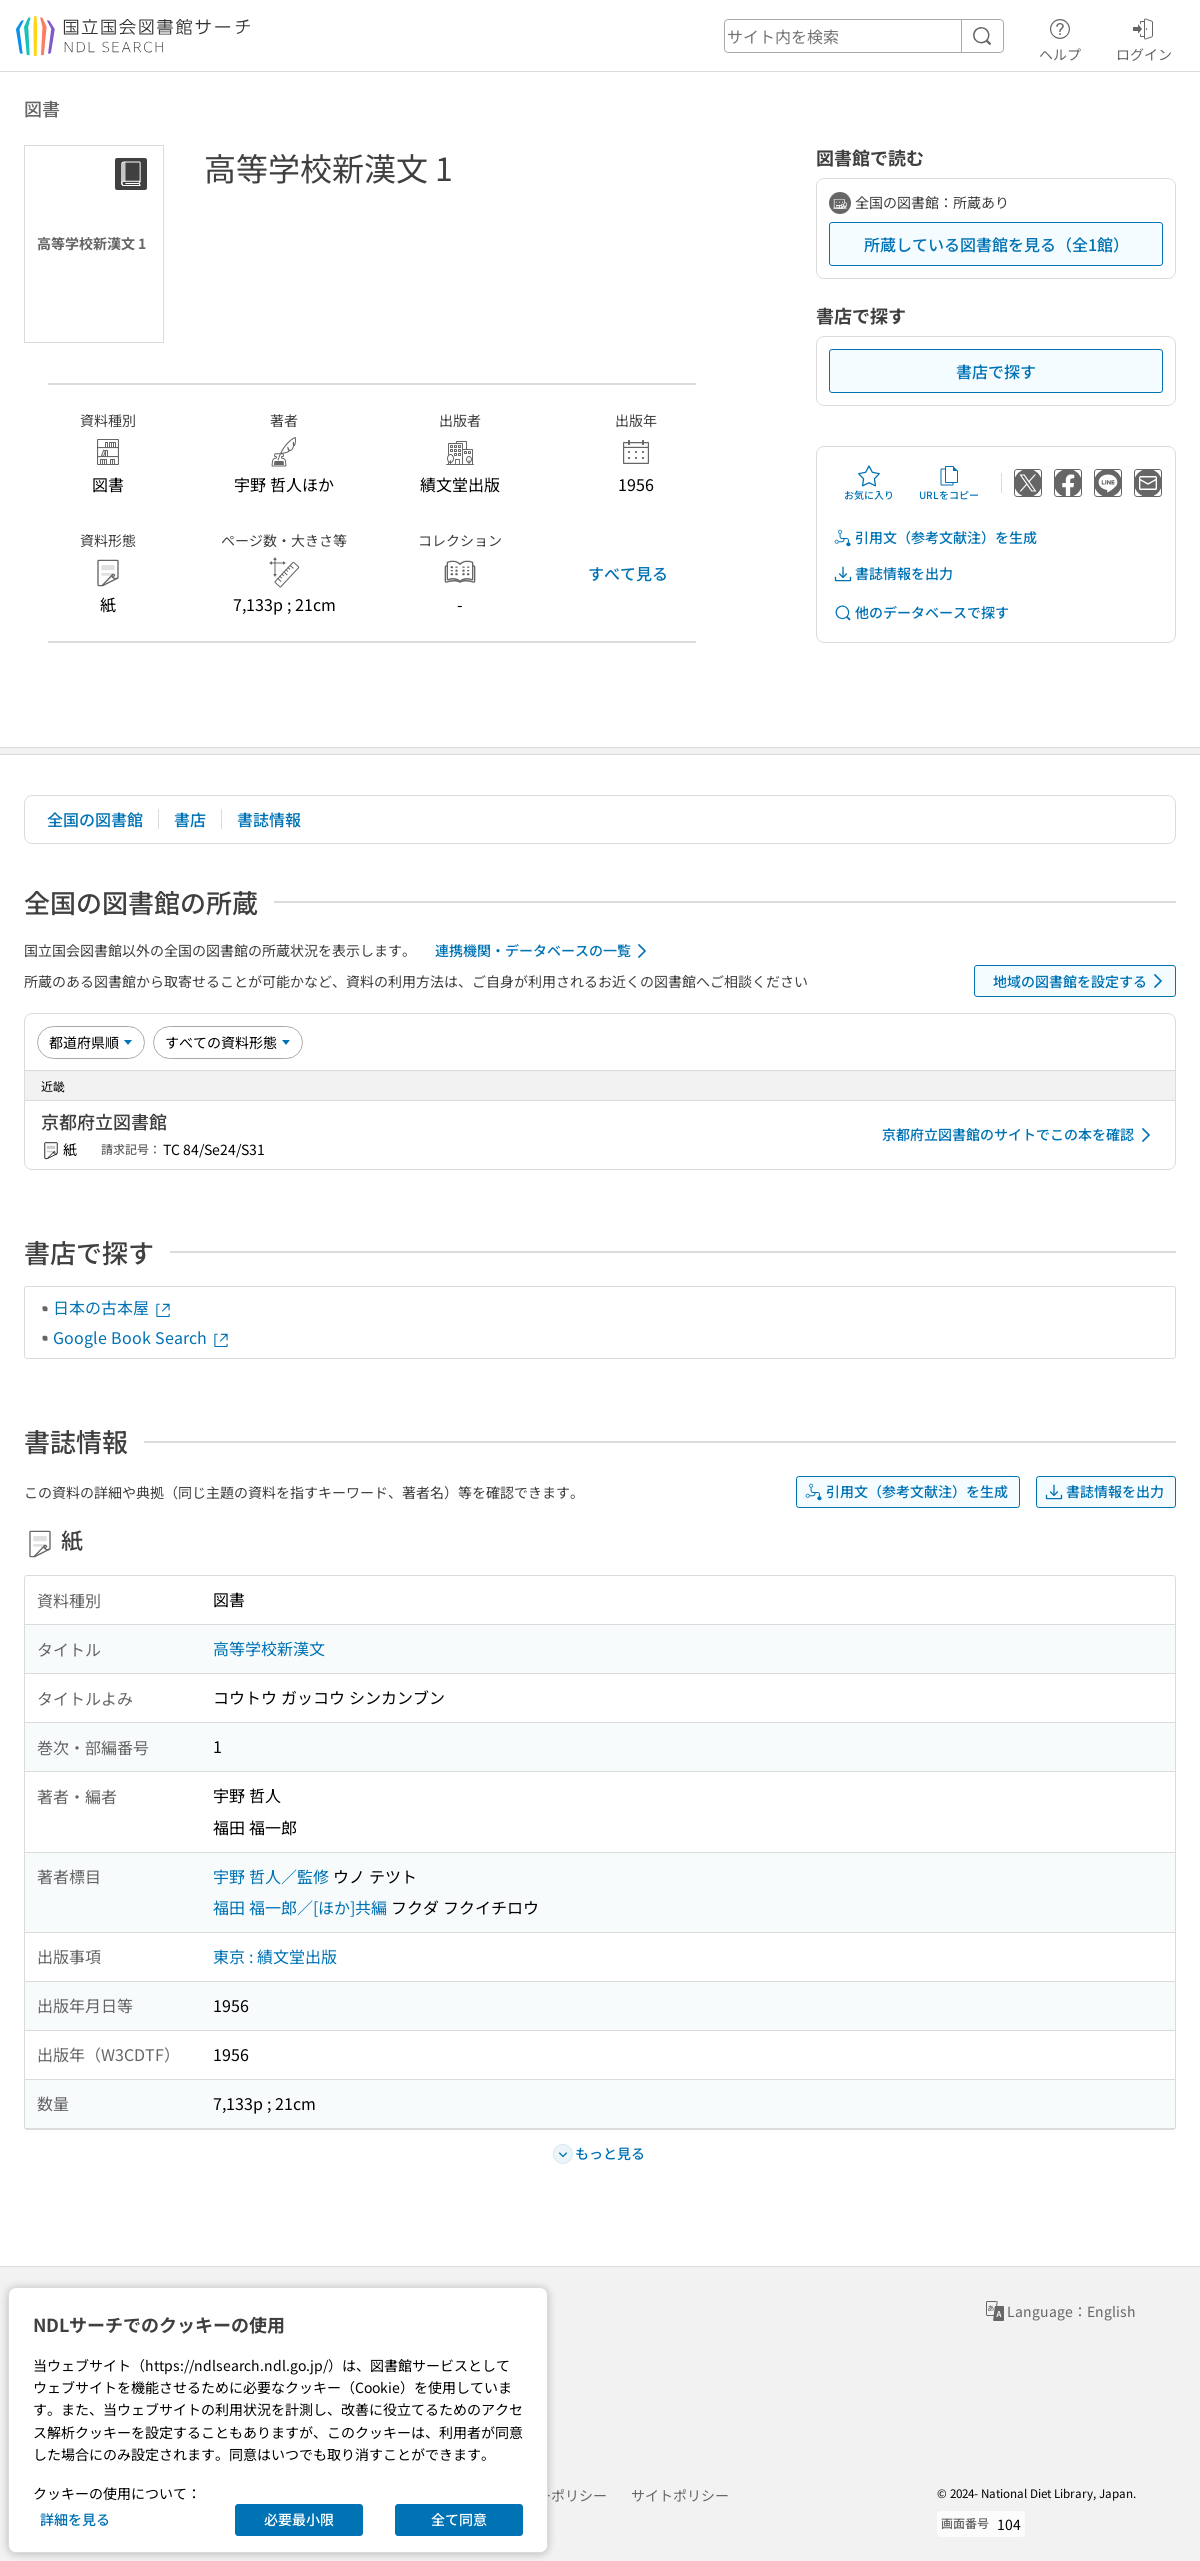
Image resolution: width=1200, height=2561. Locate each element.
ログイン (1144, 37)
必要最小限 (299, 2519)
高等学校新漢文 (269, 1648)
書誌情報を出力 (893, 573)
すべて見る (628, 573)
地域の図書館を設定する (1081, 981)
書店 (190, 819)
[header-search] (864, 36)
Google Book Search (142, 1337)
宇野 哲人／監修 (271, 1876)
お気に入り (869, 483)
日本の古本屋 (113, 1307)
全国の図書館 (95, 819)
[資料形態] (228, 1042)
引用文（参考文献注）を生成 (935, 537)
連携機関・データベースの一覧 (544, 951)
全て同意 (459, 2519)
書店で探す (996, 371)
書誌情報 (269, 819)
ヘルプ (1060, 37)
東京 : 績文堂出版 (275, 1956)
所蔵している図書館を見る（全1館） (996, 244)
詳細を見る (75, 2519)
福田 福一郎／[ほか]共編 (300, 1907)
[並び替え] (91, 1042)
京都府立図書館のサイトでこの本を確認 (1020, 1135)
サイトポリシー (680, 2495)
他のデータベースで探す (921, 612)
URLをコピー (949, 483)
